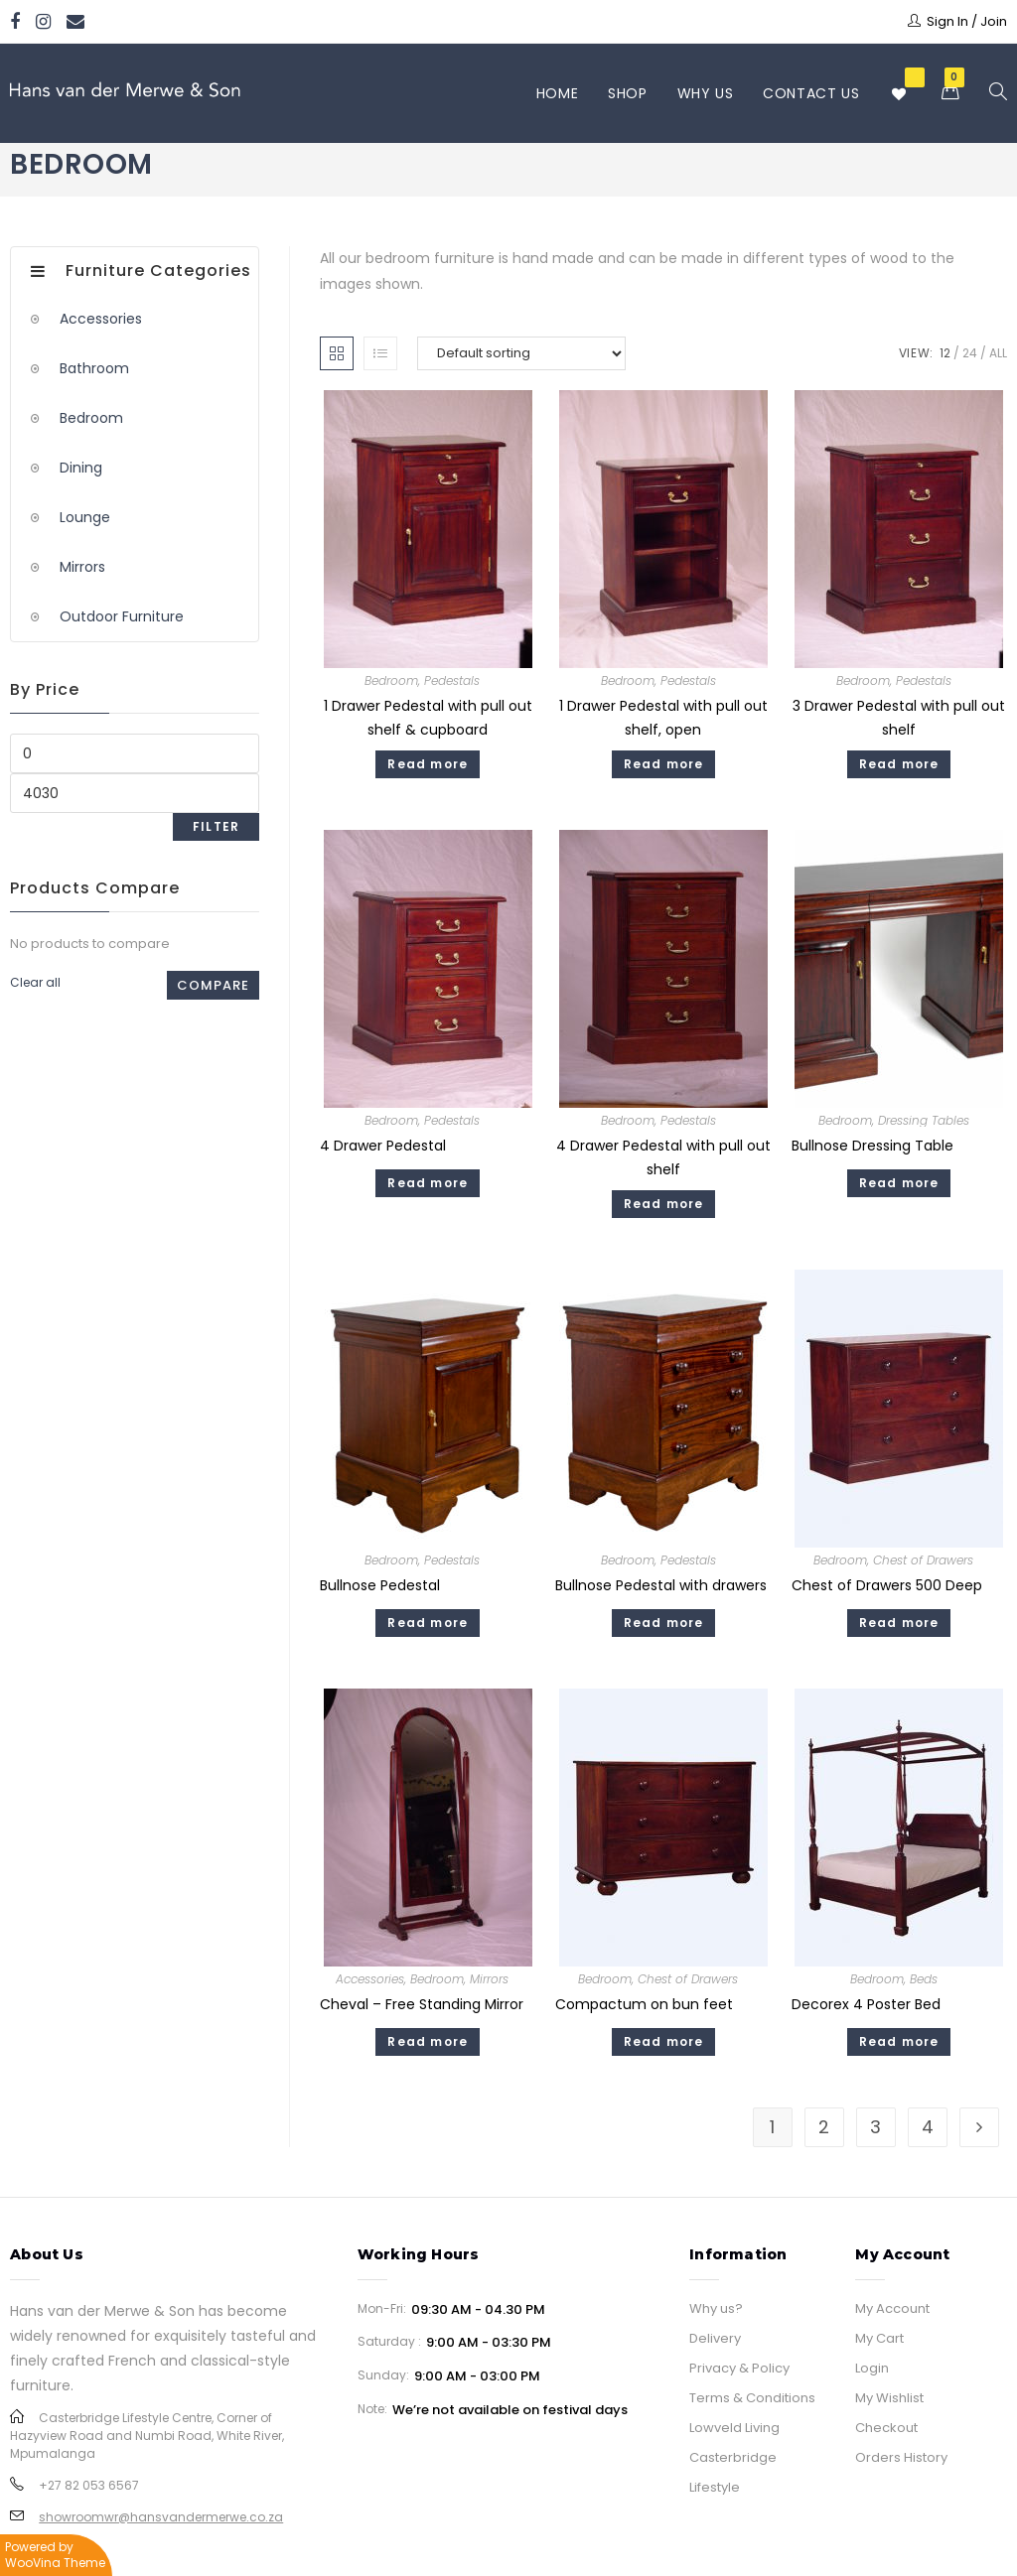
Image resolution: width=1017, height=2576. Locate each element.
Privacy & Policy (739, 2368)
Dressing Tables (923, 1120)
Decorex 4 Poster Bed (866, 2004)
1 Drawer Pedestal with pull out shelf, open (663, 717)
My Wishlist (889, 2397)
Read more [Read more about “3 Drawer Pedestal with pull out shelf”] (899, 763)
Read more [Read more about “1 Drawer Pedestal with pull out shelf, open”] (664, 763)
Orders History (901, 2457)
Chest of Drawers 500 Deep (887, 1585)
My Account (892, 2308)
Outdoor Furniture (122, 616)
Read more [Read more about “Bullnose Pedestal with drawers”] (664, 1622)
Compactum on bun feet (644, 2004)
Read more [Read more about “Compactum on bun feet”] (664, 2041)
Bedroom (391, 680)
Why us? (716, 2308)
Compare (213, 985)
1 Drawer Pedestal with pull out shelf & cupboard (428, 717)
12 (945, 352)
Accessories (370, 1978)
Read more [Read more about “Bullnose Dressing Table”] (899, 1182)
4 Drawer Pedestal (383, 1145)
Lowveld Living (734, 2427)
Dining (81, 467)
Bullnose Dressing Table (872, 1145)
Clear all (35, 982)
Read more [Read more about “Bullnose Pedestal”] (427, 1622)
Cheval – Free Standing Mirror (421, 2004)
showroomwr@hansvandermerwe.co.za (161, 2516)
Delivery (715, 2338)
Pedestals (452, 680)
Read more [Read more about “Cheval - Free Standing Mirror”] (427, 2041)
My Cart (879, 2338)
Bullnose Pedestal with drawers (661, 1585)
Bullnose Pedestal (380, 1585)
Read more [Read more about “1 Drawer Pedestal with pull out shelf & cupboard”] (427, 763)
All (998, 352)
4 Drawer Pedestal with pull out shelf (663, 1157)
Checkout (886, 2427)
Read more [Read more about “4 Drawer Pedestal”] (427, 1182)
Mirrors (489, 1978)
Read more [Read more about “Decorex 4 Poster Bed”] (899, 2041)
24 (969, 352)
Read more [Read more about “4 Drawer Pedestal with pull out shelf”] (664, 1203)
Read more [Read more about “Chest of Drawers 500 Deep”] (899, 1622)
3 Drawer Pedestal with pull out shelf (899, 717)
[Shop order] (521, 353)
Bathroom (94, 368)
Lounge (85, 517)
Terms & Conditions (752, 2397)
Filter (216, 826)
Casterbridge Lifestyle (733, 2472)
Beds (924, 1978)
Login (872, 2368)
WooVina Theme (55, 2562)
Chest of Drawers (923, 1560)
